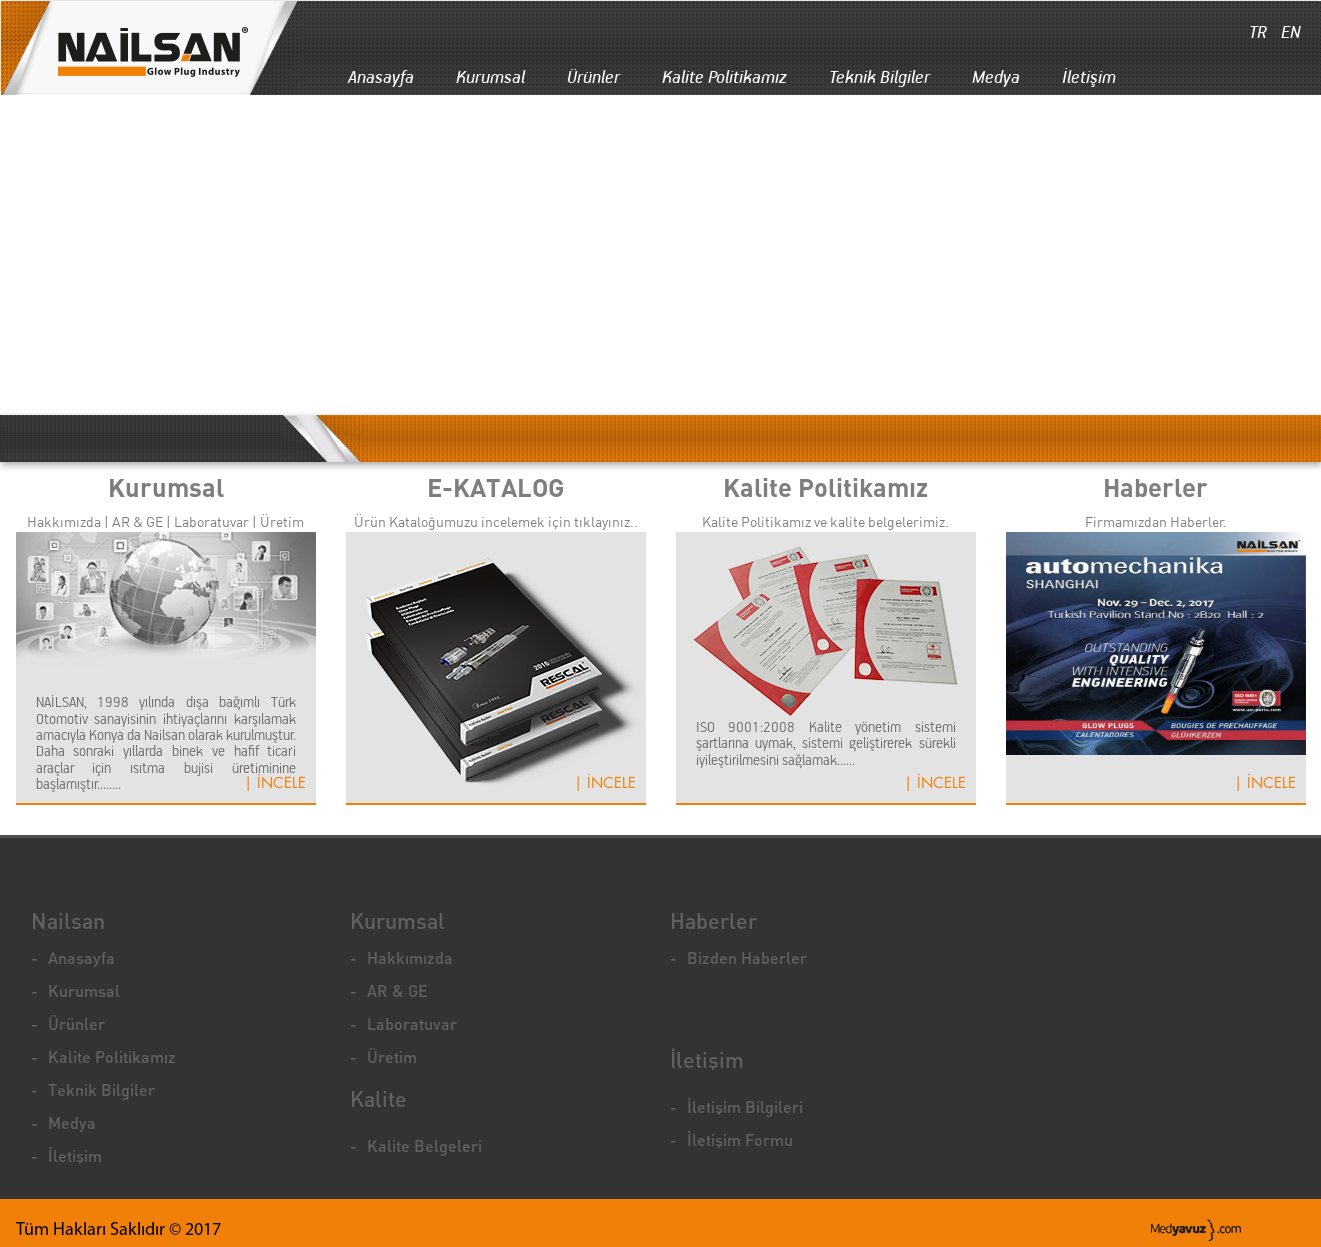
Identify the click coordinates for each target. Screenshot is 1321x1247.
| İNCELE (275, 783)
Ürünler (593, 77)
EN (1289, 32)
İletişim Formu (740, 1139)
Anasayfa (381, 77)
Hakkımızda (410, 957)
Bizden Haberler (747, 957)
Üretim (392, 1056)
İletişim (1089, 77)
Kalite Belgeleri (424, 1145)
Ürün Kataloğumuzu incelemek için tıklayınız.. (496, 522)
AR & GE (397, 990)
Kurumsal (490, 77)
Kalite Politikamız (724, 77)
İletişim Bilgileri (745, 1106)
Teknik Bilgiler (879, 77)
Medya (996, 77)
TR (1256, 32)
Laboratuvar (412, 1023)
